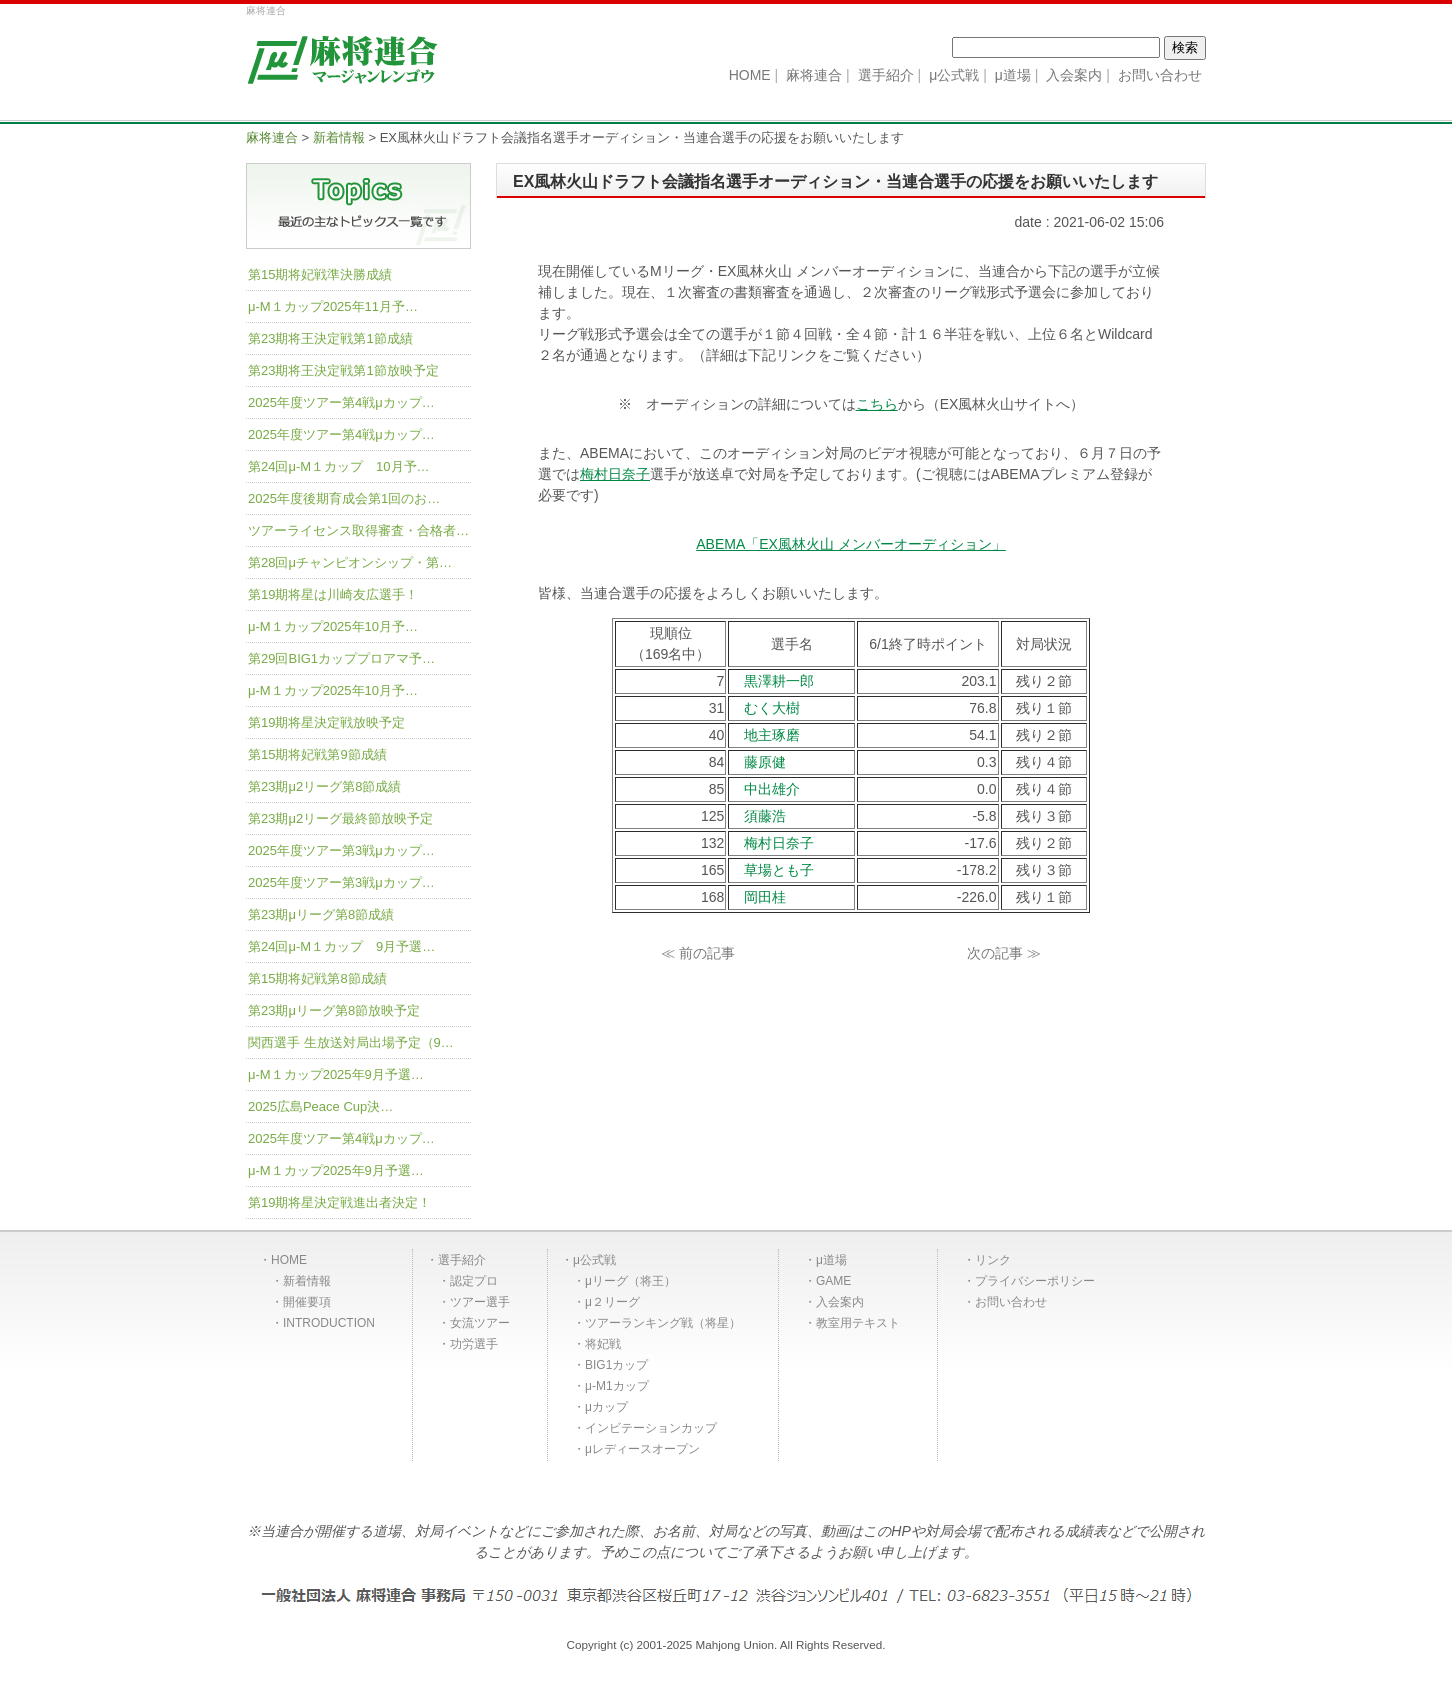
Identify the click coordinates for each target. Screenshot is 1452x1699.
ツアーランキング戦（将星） (663, 1323)
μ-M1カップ (617, 1386)
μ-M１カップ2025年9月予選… (336, 1074)
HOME (289, 1260)
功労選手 (474, 1344)
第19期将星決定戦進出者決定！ (339, 1202)
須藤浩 (765, 816)
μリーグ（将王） (630, 1281)
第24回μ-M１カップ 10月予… (339, 466)
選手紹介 (462, 1260)
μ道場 (831, 1260)
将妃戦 (603, 1344)
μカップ (606, 1407)
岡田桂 (765, 897)
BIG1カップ (616, 1365)
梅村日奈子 (615, 474)
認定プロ (474, 1281)
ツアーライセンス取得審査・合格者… (358, 530)
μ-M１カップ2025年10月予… (333, 626)
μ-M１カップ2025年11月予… (333, 306)
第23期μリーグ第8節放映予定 (334, 1010)
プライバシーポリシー (1035, 1281)
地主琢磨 (772, 735)
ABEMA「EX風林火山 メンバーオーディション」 (851, 544)
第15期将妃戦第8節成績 (317, 978)
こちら (877, 404)
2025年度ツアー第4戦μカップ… (341, 402)
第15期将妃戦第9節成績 (317, 754)
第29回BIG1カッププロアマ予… (341, 658)
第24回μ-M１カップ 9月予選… (341, 946)
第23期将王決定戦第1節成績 (330, 338)
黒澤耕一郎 (779, 681)
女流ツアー (480, 1323)
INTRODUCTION (329, 1323)
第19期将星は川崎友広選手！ (333, 594)
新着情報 (307, 1281)
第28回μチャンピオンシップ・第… (350, 562)
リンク (993, 1260)
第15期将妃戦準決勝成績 (320, 274)
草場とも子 (779, 870)
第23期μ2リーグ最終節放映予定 (340, 818)
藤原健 (765, 762)
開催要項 (307, 1302)
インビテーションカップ (651, 1428)
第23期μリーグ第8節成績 (321, 914)
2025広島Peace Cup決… (320, 1106)
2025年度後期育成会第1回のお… (344, 498)
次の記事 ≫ (1004, 953)
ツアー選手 (480, 1302)
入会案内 (840, 1302)
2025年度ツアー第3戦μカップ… (341, 850)
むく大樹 (772, 708)
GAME (833, 1281)
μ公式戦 (594, 1260)
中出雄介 (772, 789)
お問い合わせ (1011, 1302)
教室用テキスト (858, 1323)
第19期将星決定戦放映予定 (326, 722)
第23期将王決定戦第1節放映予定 (343, 370)
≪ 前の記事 (698, 953)
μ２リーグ (612, 1302)
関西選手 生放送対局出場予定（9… (351, 1042)
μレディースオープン (642, 1449)
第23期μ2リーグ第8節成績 (324, 786)
